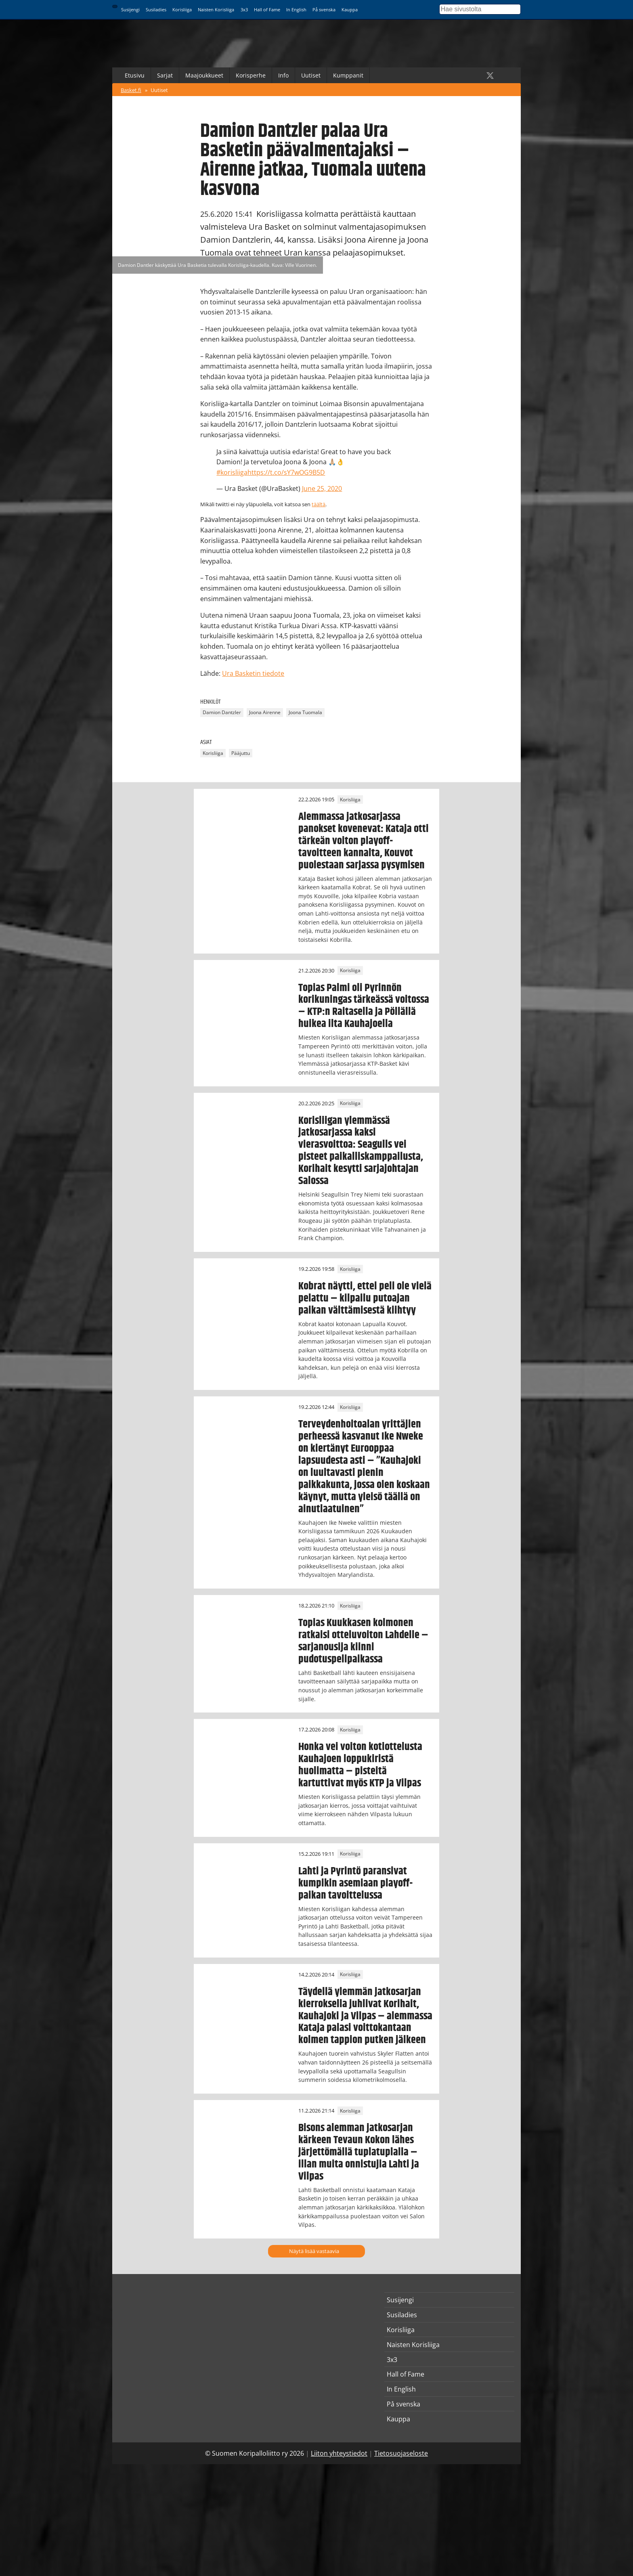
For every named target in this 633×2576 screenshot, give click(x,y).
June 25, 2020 (322, 488)
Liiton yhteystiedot (339, 2453)
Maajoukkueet (204, 75)
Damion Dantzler (222, 712)
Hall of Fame (267, 9)
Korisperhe (251, 75)
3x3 (244, 9)
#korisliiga (231, 472)
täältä (318, 504)
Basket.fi (131, 90)
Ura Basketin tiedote (253, 673)
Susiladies (156, 9)
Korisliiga (182, 9)
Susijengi (130, 9)
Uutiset (311, 75)
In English (296, 9)
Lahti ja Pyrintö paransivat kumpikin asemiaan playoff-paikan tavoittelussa (355, 1883)
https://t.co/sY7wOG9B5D (286, 472)
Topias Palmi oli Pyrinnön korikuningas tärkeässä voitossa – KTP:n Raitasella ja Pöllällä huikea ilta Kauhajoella (363, 1006)
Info (283, 75)
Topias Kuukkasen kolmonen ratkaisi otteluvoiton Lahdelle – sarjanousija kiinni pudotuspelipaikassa (363, 1641)
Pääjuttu (240, 753)
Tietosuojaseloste (401, 2453)
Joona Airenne (265, 712)
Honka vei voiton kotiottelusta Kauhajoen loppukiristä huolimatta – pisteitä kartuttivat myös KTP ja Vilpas (360, 1765)
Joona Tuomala (305, 712)
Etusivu (135, 75)
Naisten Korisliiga (216, 9)
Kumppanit (348, 75)
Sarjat (165, 75)
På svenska (323, 9)
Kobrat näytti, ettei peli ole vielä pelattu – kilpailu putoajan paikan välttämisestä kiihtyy (365, 1298)
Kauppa (350, 9)
